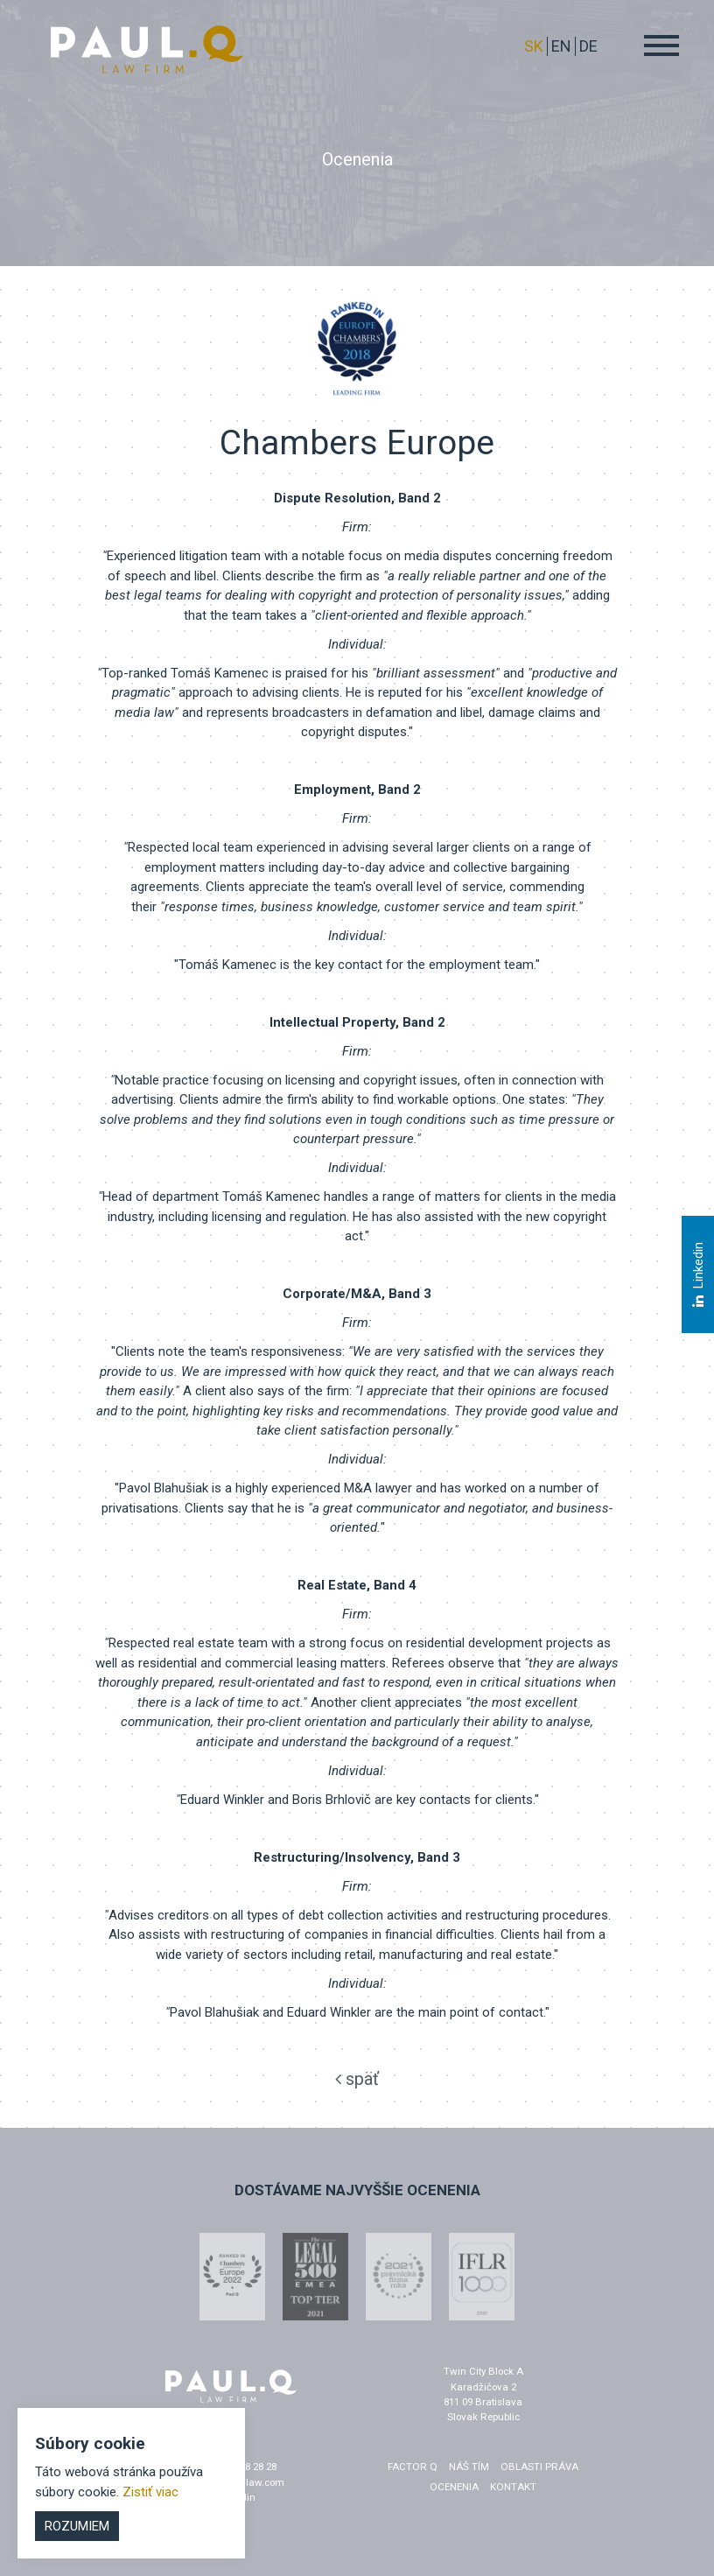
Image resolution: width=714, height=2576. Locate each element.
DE (588, 46)
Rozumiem (77, 2526)
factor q (413, 2466)
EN (561, 46)
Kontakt (513, 2487)
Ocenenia (454, 2487)
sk (533, 46)
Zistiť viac (150, 2492)
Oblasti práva (539, 2466)
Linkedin (697, 1274)
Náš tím (469, 2466)
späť (357, 2078)
